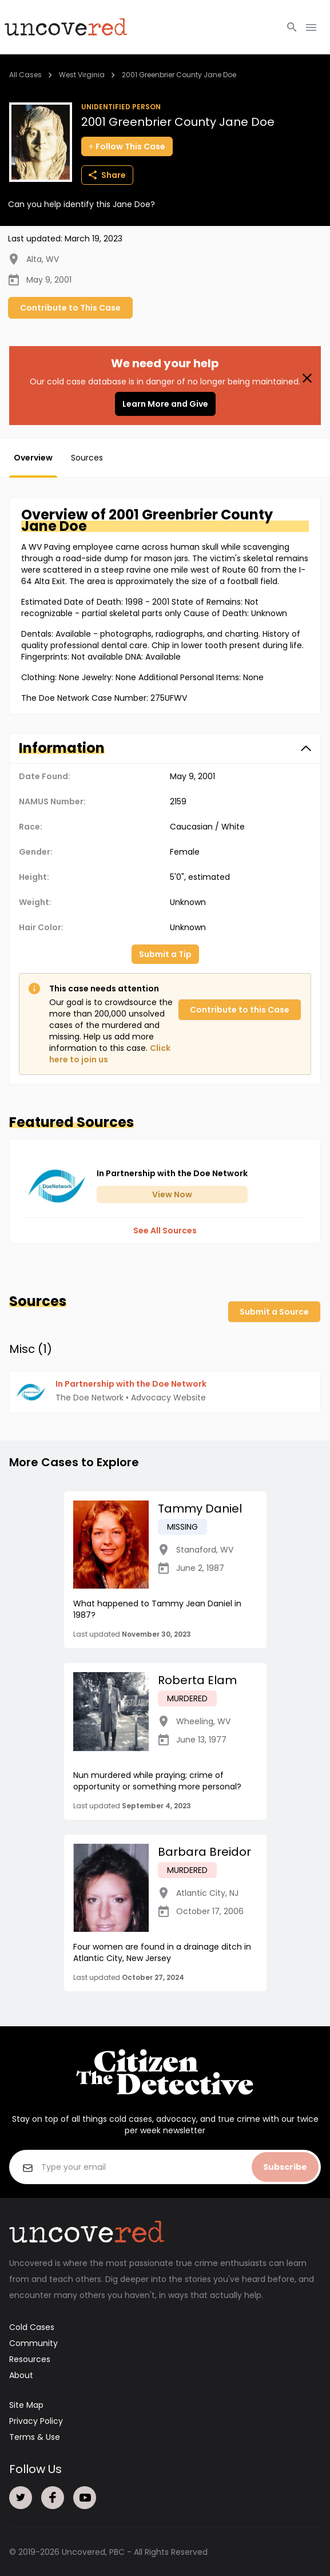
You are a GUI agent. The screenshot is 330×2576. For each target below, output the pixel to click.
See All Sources (165, 1230)
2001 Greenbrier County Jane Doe (179, 75)
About (21, 2375)
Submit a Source (274, 1311)
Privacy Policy (36, 2421)
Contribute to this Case (239, 1009)
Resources (29, 2359)
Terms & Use (34, 2437)
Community (33, 2343)
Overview (33, 457)
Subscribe (285, 2167)
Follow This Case (127, 146)
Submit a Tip (165, 954)
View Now (172, 1194)
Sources (87, 457)
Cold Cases (31, 2327)
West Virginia (82, 75)
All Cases (25, 75)
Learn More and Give (165, 404)
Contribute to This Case (70, 307)
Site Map (26, 2405)
